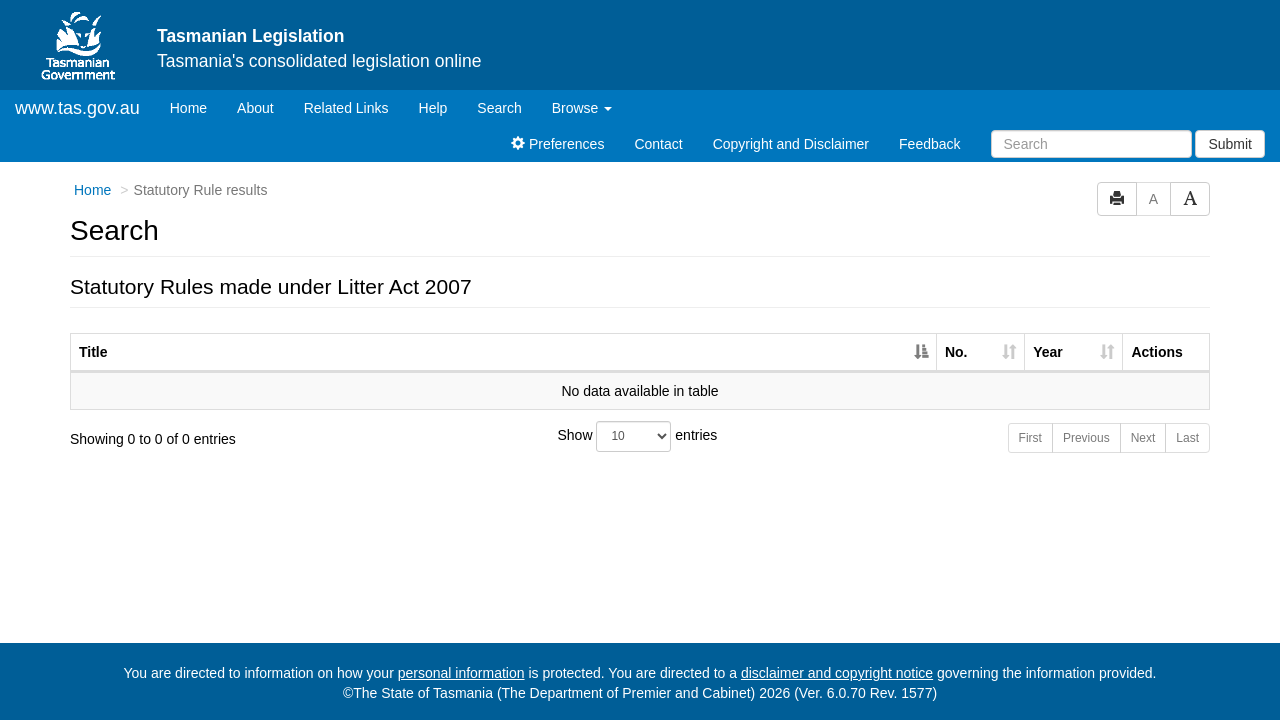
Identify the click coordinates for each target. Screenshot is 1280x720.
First (1030, 438)
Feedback (929, 144)
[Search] (1091, 144)
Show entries (638, 436)
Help (433, 108)
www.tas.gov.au (77, 108)
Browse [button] (582, 108)
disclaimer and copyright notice (837, 673)
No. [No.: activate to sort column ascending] (956, 352)
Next (1143, 438)
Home (196, 106)
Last (1187, 438)
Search (499, 108)
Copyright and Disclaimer (791, 144)
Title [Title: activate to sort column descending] (93, 352)
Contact (658, 144)
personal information (461, 673)
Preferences (557, 144)
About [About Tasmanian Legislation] (255, 108)
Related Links (346, 108)
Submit (1230, 144)
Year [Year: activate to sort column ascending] (1048, 352)
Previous (1086, 438)
